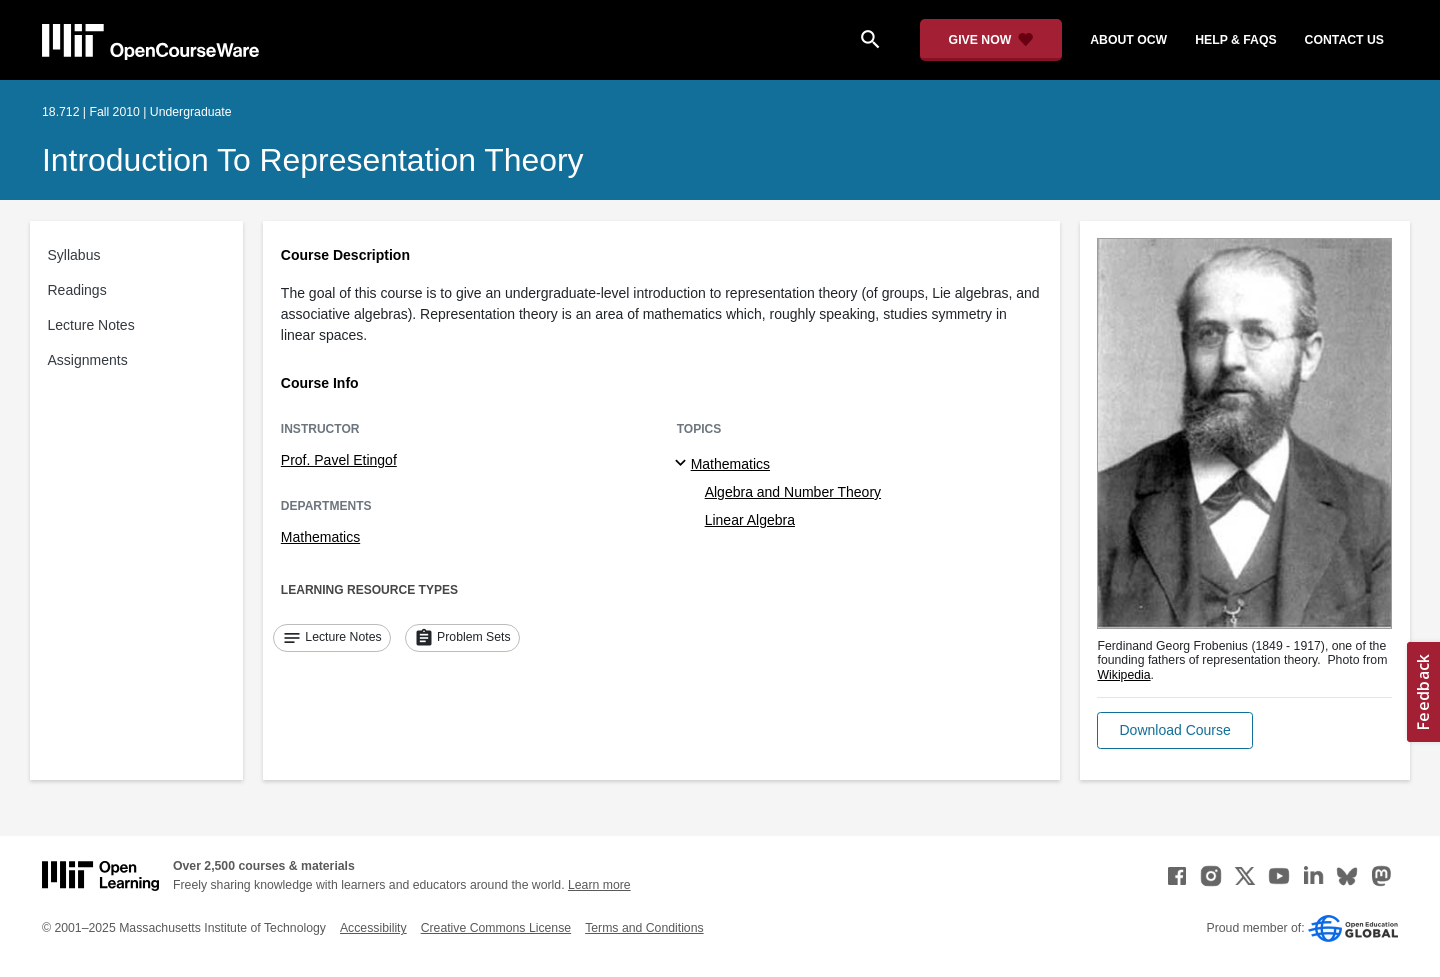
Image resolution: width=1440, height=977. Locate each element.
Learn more (599, 885)
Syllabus (74, 255)
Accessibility (373, 928)
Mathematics (320, 537)
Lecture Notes (91, 325)
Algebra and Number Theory (793, 492)
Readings (77, 290)
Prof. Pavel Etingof (339, 460)
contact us (1344, 40)
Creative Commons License (496, 928)
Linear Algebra (750, 520)
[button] (1174, 730)
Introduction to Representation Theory (313, 160)
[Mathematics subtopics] (683, 464)
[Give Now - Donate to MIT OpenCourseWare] (991, 40)
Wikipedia (1123, 675)
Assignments (88, 360)
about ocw (1128, 40)
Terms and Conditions (644, 928)
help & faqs (1235, 40)
